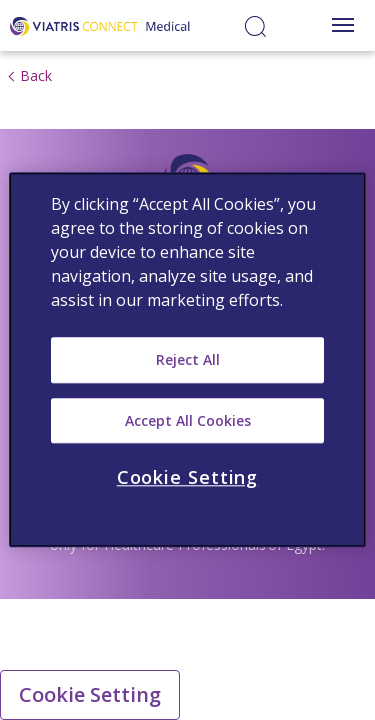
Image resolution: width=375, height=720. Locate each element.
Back (36, 75)
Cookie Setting (90, 694)
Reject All (188, 359)
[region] (187, 359)
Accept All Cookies (188, 420)
